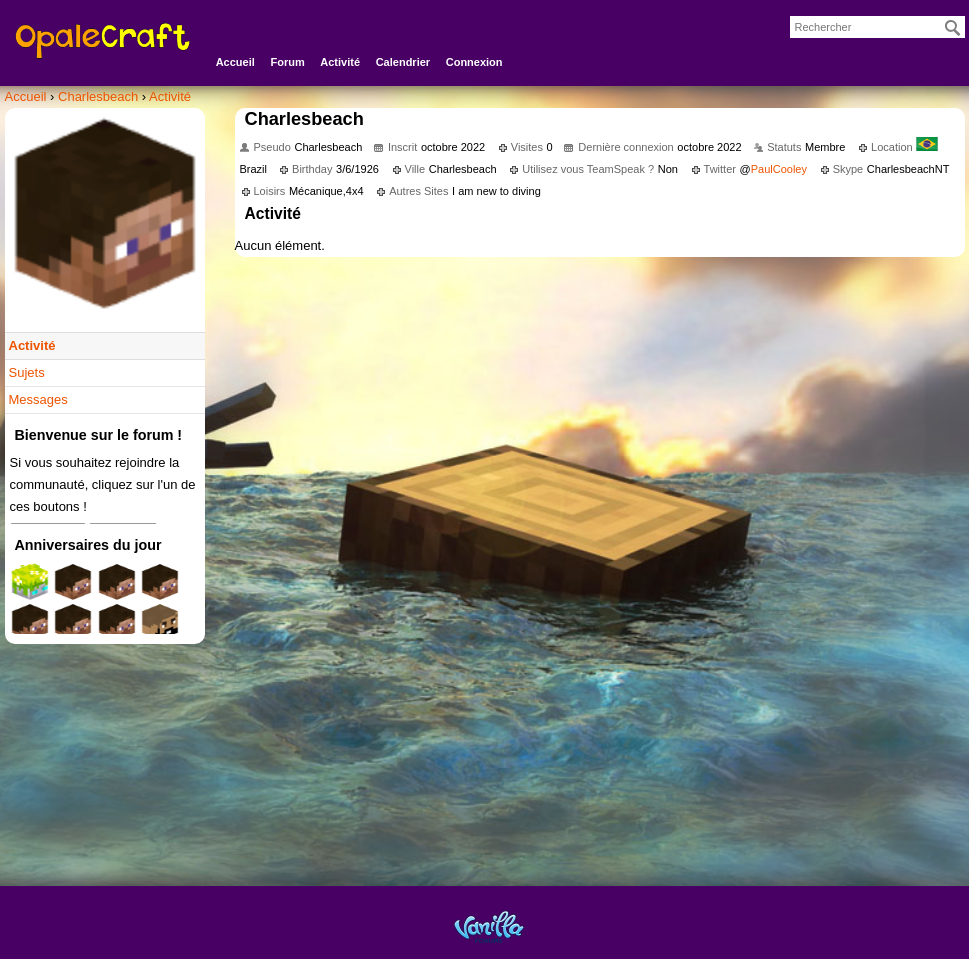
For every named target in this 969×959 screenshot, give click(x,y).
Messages (38, 399)
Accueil (235, 62)
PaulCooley (779, 169)
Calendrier (403, 62)
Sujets (27, 372)
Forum (287, 62)
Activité (340, 62)
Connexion (474, 62)
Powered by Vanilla (489, 926)
